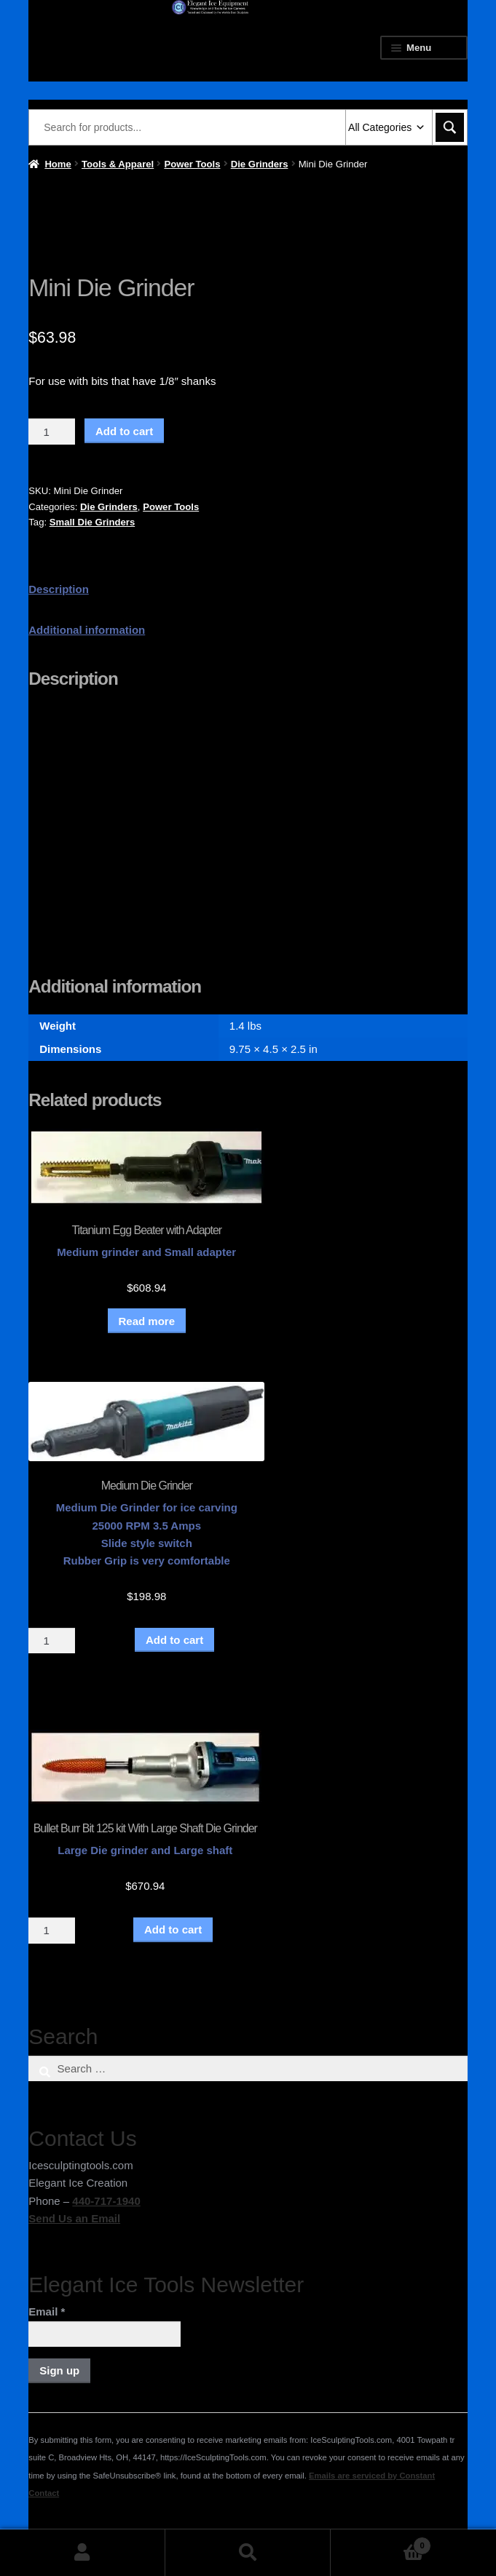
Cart (381, 2543)
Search (248, 2552)
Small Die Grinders (92, 522)
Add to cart (124, 431)
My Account (82, 2552)
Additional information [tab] (86, 630)
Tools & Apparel (118, 164)
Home (57, 164)
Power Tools (192, 164)
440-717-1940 (106, 2201)
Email (46, 2311)
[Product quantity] (51, 431)
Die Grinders (259, 164)
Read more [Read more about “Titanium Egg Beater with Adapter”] (147, 1321)
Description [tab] (58, 589)
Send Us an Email (74, 2218)
